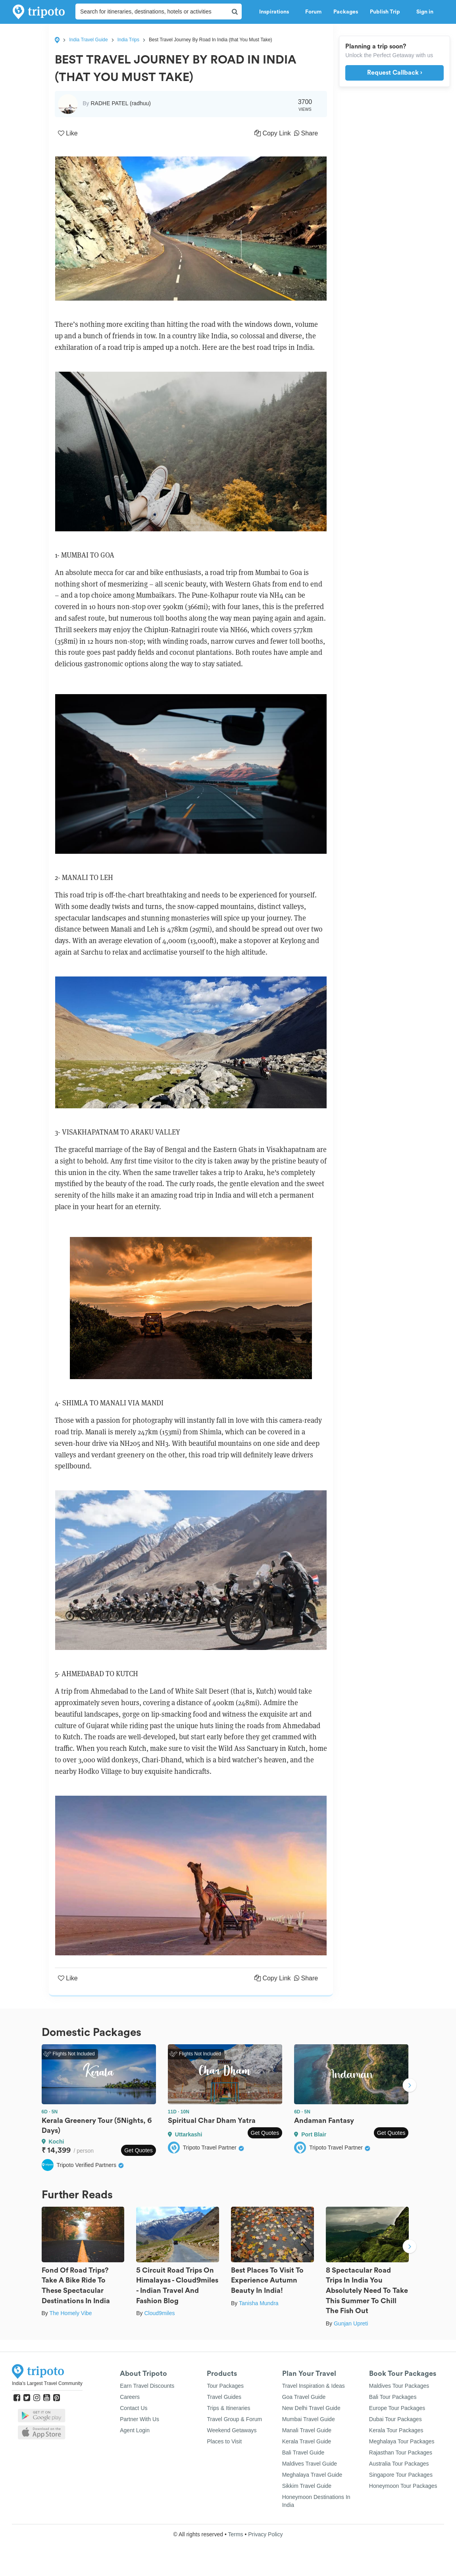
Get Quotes (138, 2150)
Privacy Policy (265, 2534)
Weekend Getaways (231, 2430)
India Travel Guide (88, 39)
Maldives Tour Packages (399, 2386)
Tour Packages (225, 2386)
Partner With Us (139, 2419)
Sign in (424, 12)
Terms (235, 2534)
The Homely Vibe (70, 2313)
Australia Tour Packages (399, 2463)
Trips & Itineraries (228, 2408)
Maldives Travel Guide (309, 2463)
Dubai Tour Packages (395, 2419)
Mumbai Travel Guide (308, 2419)
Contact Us (133, 2408)
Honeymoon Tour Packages (403, 2486)
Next (409, 2086)
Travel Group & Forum (234, 2419)
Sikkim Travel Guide (306, 2486)
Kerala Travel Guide (306, 2441)
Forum (313, 12)
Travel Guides (224, 2397)
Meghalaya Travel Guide (312, 2475)
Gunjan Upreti (351, 2323)
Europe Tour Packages (397, 2408)
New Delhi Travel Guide (311, 2408)
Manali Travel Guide (307, 2430)
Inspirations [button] (276, 12)
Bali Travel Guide (303, 2452)
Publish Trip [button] (387, 12)
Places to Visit (224, 2441)
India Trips (128, 39)
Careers (130, 2397)
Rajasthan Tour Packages (400, 2452)
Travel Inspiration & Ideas (313, 2386)
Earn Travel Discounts (147, 2386)
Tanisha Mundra (259, 2303)
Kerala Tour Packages (396, 2430)
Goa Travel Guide (304, 2397)
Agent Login (135, 2430)
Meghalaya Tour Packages (402, 2441)
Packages (345, 12)
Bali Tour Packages (393, 2397)
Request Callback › (394, 72)
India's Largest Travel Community (47, 2383)
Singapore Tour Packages (401, 2475)
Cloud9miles (159, 2313)
